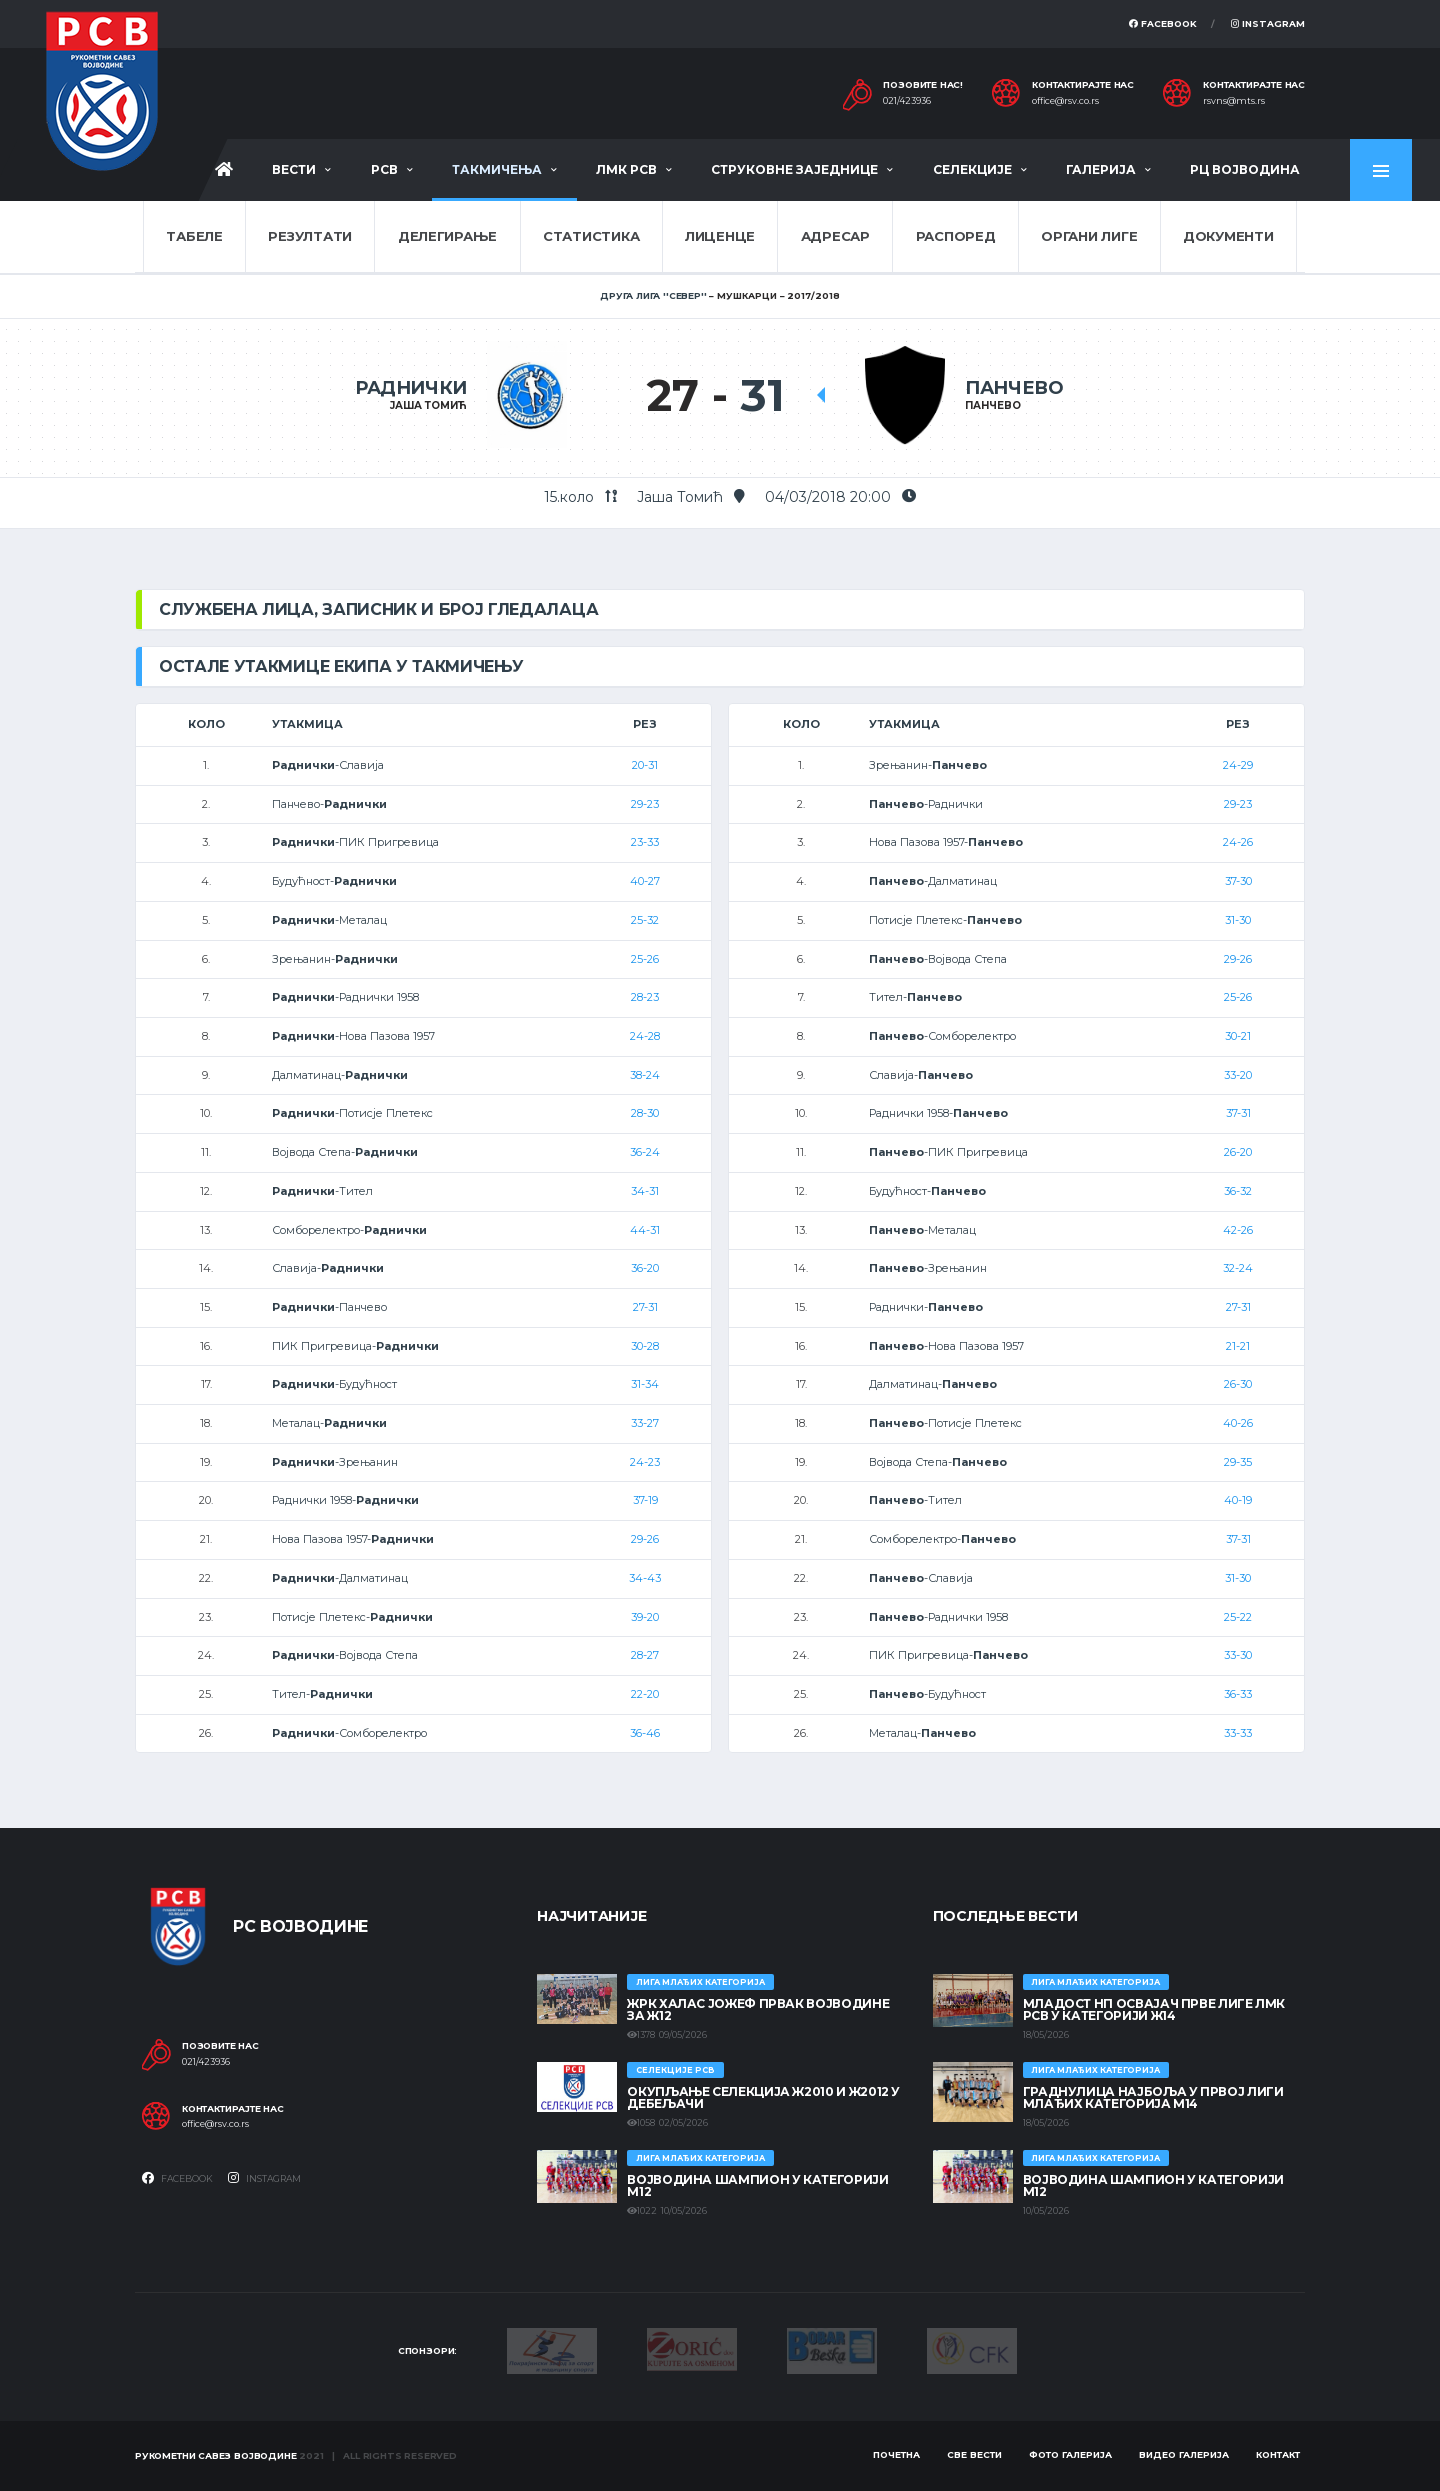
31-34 (645, 1384)
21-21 (1238, 1346)
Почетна (896, 2454)
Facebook (1163, 23)
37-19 (645, 1500)
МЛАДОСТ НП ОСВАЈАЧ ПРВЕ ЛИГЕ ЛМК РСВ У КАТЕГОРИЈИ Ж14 (1154, 2009)
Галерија (1101, 169)
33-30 (1238, 1655)
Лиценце (720, 236)
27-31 (645, 1307)
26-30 (1238, 1384)
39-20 (645, 1617)
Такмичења (497, 169)
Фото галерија (1070, 2454)
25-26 (645, 959)
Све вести (974, 2454)
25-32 (645, 920)
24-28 (645, 1036)
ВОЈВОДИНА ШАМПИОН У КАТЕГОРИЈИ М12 (757, 2185)
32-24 (1238, 1268)
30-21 (1238, 1036)
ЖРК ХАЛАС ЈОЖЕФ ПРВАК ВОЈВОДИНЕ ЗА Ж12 (758, 2009)
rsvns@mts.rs (1234, 101)
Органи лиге (1089, 236)
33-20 (1238, 1075)
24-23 (645, 1462)
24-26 (1238, 842)
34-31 (645, 1191)
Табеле (194, 236)
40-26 (1238, 1423)
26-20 (1238, 1152)
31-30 (1238, 920)
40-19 (1238, 1500)
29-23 (645, 804)
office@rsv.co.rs (1065, 101)
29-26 (645, 1539)
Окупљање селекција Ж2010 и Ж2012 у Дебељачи (763, 2097)
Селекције (972, 169)
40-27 (645, 881)
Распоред (956, 236)
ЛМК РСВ (626, 169)
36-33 (1238, 1694)
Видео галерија (1184, 2454)
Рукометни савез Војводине (216, 2455)
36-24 (645, 1152)
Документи (1228, 236)
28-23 (645, 997)
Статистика (591, 236)
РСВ (384, 169)
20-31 (645, 765)
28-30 (645, 1113)
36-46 (645, 1733)
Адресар (835, 236)
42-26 (1238, 1230)
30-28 (645, 1346)
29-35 (1238, 1462)
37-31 (1238, 1113)
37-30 (1238, 881)
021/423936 (907, 101)
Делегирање (447, 236)
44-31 (645, 1230)
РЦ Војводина (1245, 169)
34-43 (645, 1578)
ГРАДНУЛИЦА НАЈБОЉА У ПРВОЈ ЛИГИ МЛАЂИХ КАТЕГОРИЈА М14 (1153, 2097)
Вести (294, 169)
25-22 (1238, 1617)
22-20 (645, 1694)
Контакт (1278, 2454)
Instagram (1268, 23)
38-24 (645, 1075)
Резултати (310, 236)
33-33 (1238, 1733)
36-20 (645, 1268)
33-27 (645, 1423)
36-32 (1238, 1191)
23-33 (645, 842)
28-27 (645, 1655)
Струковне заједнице (794, 169)
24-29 (1238, 765)
